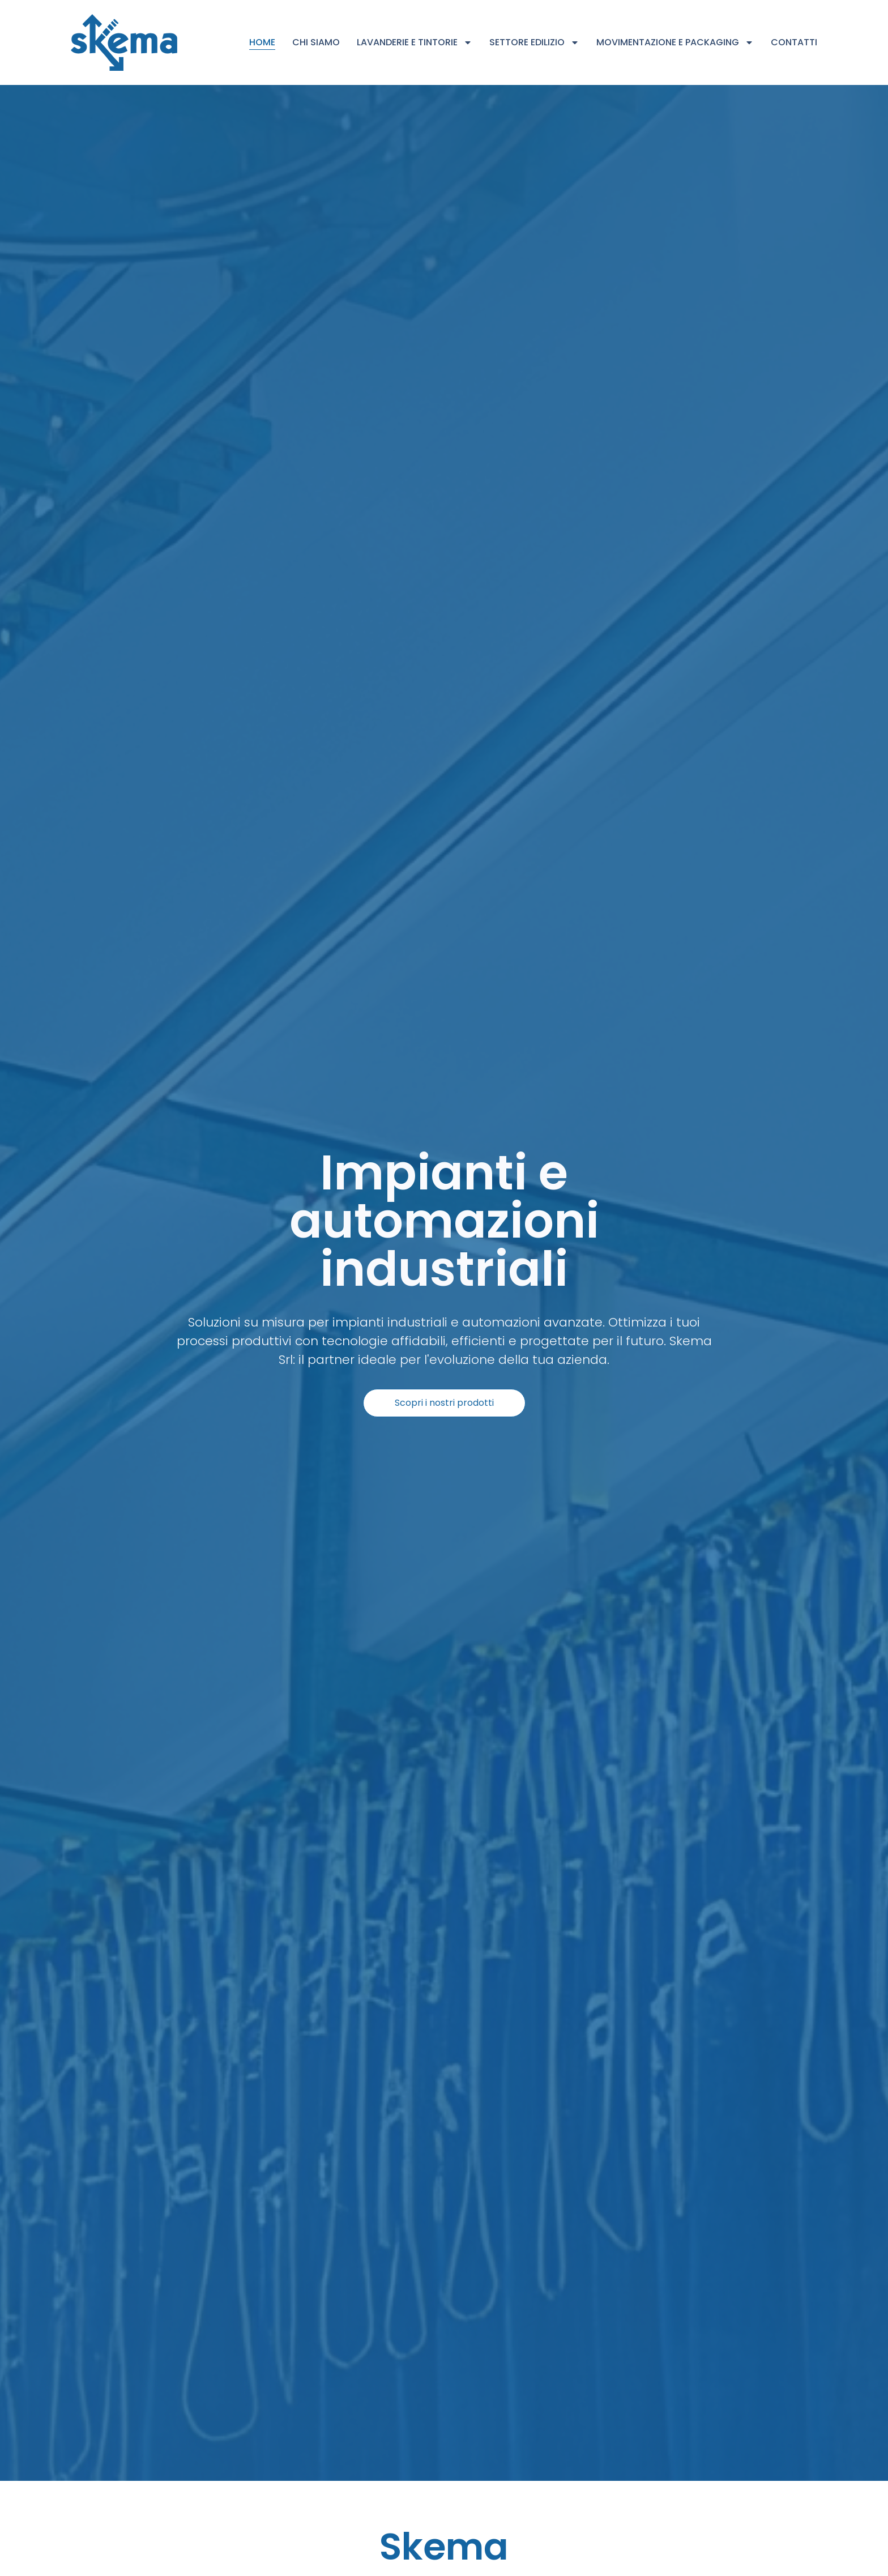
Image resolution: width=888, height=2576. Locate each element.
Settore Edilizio (534, 42)
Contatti (794, 42)
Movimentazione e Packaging (675, 42)
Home (262, 42)
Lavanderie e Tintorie (414, 42)
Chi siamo (316, 42)
